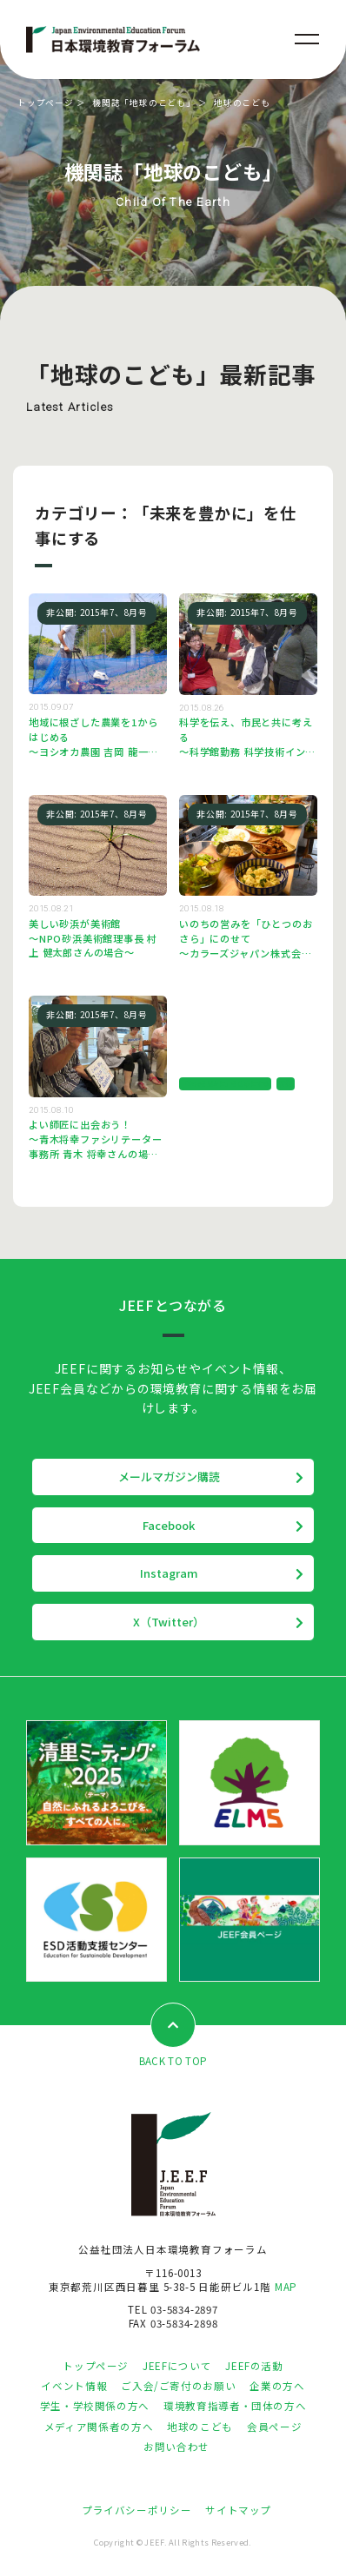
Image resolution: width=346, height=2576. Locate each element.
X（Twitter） (168, 1621)
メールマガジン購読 (169, 1476)
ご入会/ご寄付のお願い (178, 2386)
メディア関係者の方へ (98, 2427)
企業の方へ (277, 2386)
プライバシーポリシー (136, 2510)
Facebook (169, 1525)
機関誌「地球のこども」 (144, 102)
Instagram (169, 1573)
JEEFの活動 (254, 2366)
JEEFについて (177, 2366)
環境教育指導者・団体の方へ (234, 2406)
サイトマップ (238, 2510)
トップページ (45, 102)
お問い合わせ (176, 2446)
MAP (286, 2287)
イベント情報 (74, 2386)
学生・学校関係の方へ (95, 2406)
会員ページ (274, 2427)
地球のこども (200, 2427)
